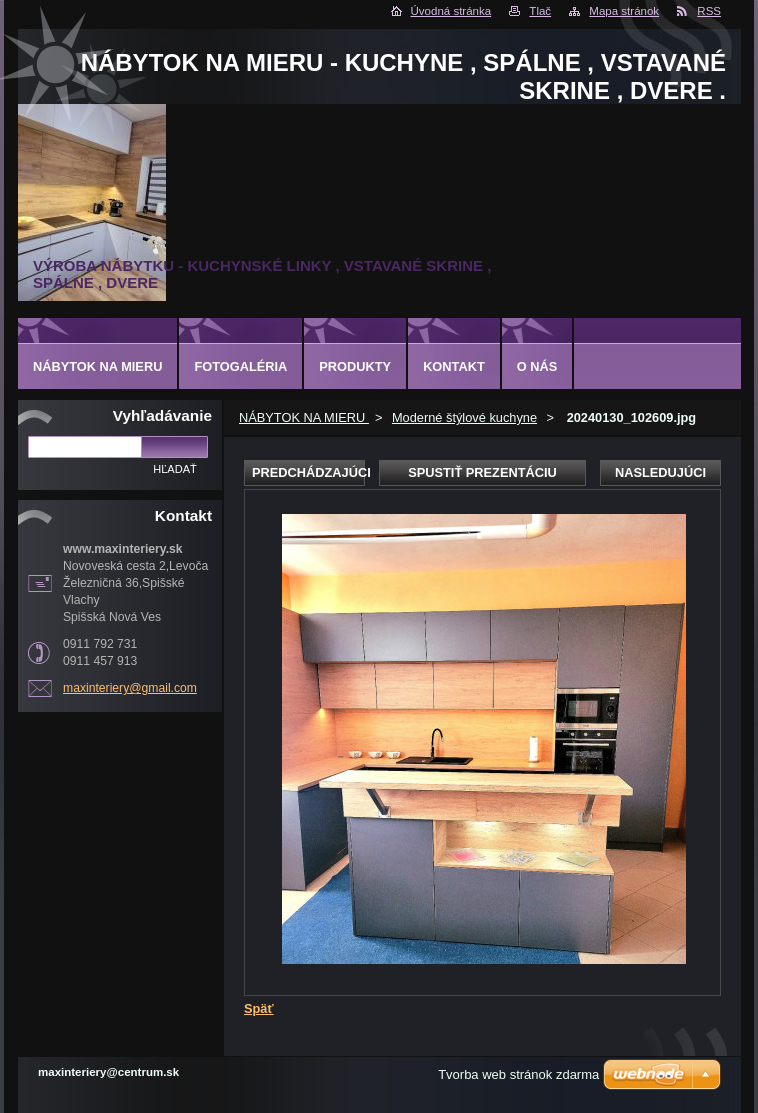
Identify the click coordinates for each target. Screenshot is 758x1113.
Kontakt (454, 366)
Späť (259, 1008)
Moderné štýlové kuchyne (464, 417)
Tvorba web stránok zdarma (518, 1074)
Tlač (540, 11)
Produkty (355, 366)
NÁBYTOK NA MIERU (304, 417)
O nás (537, 366)
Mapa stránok (624, 11)
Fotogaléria (240, 366)
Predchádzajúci (308, 472)
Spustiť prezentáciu (482, 472)
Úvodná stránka (451, 11)
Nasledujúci (660, 472)
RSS (709, 11)
